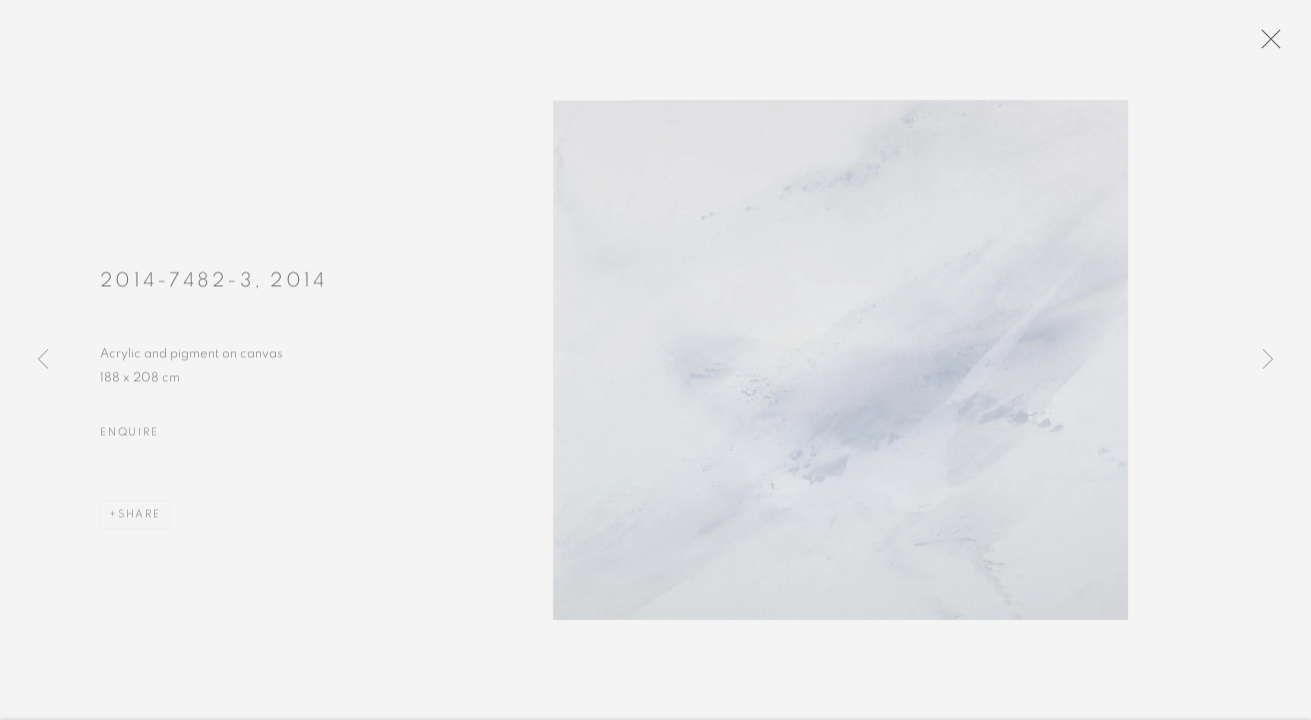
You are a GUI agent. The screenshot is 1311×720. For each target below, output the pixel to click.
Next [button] (1268, 360)
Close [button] (1271, 45)
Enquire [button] (129, 436)
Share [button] (139, 519)
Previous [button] (43, 360)
